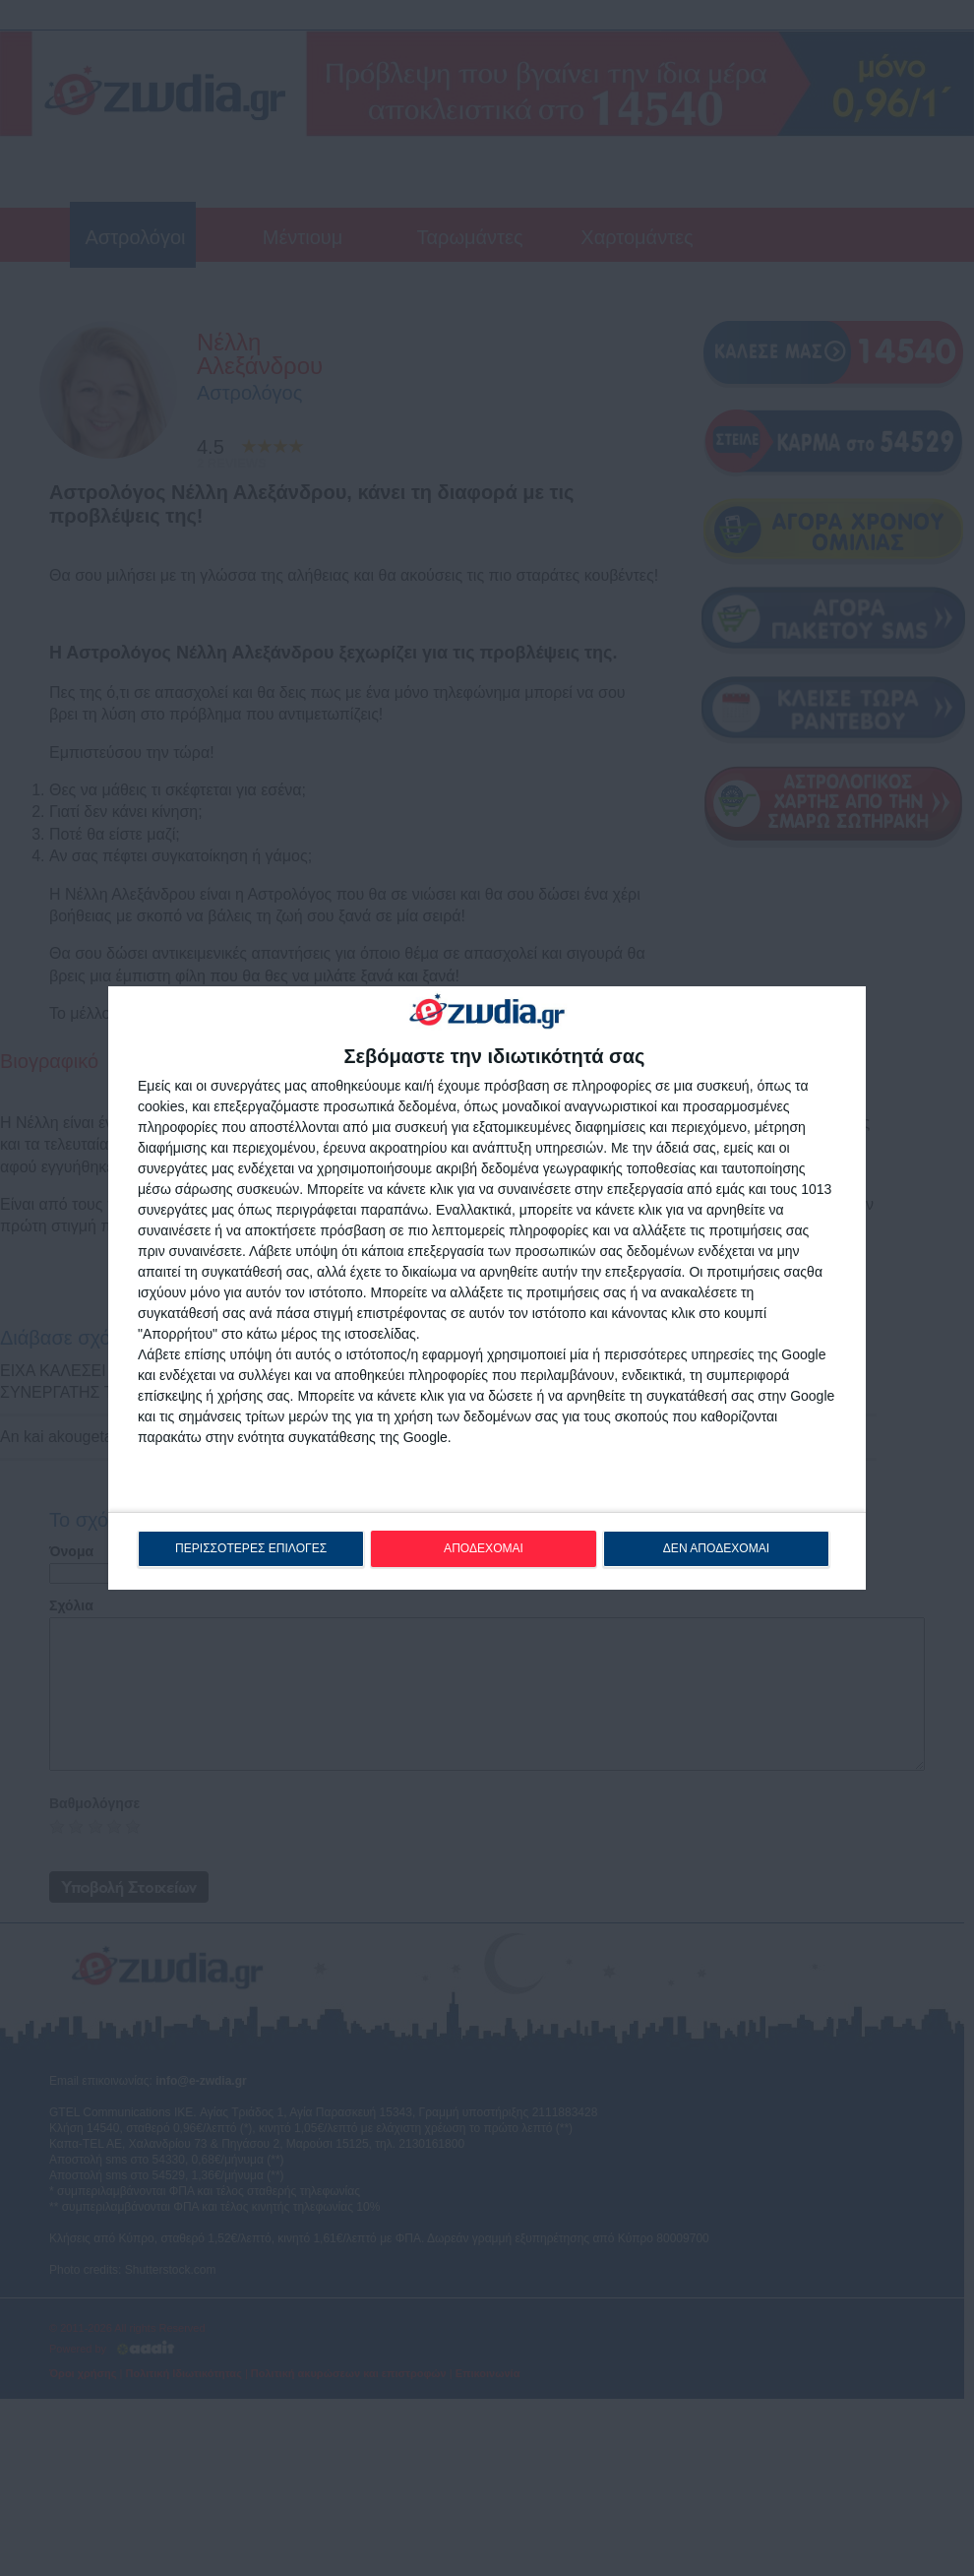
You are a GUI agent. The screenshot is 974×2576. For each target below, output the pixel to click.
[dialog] (487, 1288)
